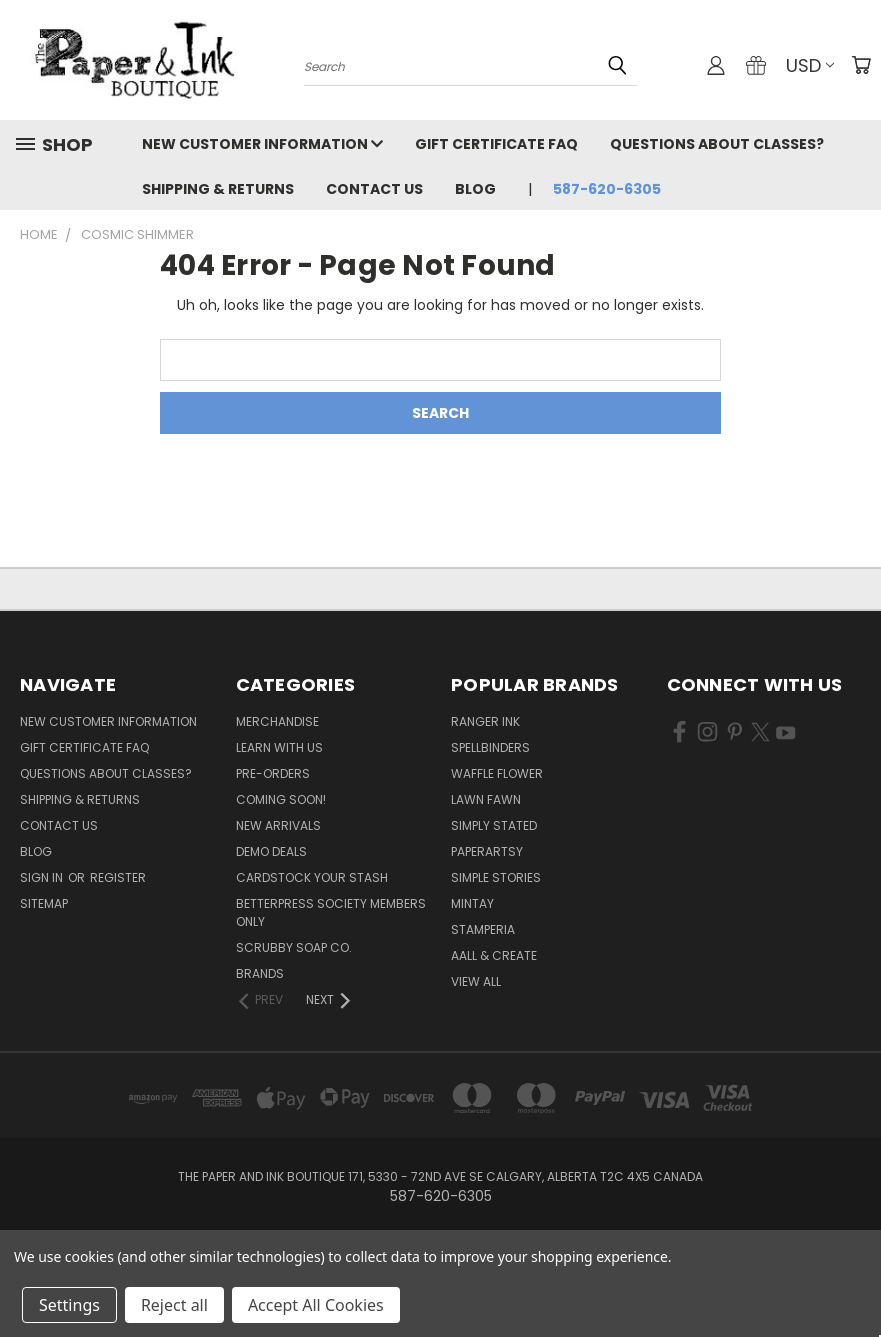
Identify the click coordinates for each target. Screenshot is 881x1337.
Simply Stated (494, 825)
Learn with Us (279, 747)
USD (810, 65)
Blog (475, 189)
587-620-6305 (607, 189)
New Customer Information (262, 144)
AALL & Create (494, 955)
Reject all (174, 1305)
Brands (260, 973)
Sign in (43, 877)
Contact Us (374, 189)
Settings (69, 1305)
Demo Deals (271, 851)
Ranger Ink (485, 721)
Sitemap (44, 903)
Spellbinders (490, 747)
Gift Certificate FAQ (496, 144)
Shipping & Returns (218, 189)
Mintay (472, 903)
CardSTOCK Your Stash (312, 877)
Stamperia (483, 929)
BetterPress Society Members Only (331, 912)
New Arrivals (278, 825)
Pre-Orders (273, 773)
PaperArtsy (487, 851)
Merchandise (277, 721)
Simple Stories (496, 877)
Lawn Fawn (486, 799)
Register (118, 877)
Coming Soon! (281, 799)
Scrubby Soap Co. (294, 947)
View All (476, 981)
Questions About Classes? (717, 144)
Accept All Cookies (316, 1305)
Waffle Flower (497, 773)
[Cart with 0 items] (861, 65)
